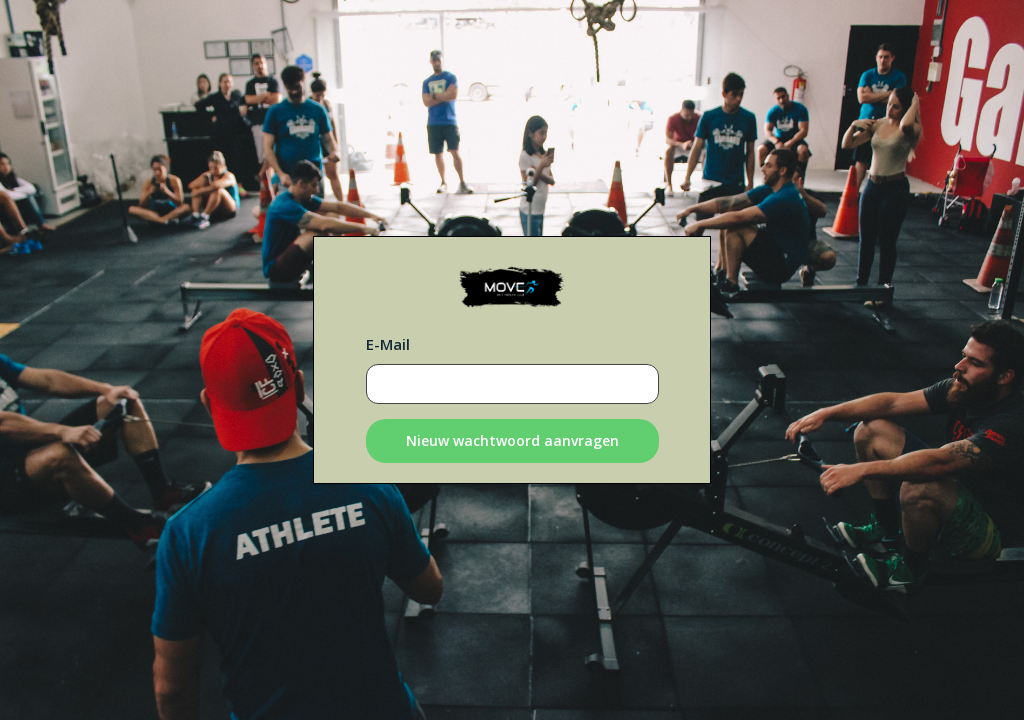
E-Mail (388, 344)
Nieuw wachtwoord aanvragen (512, 440)
